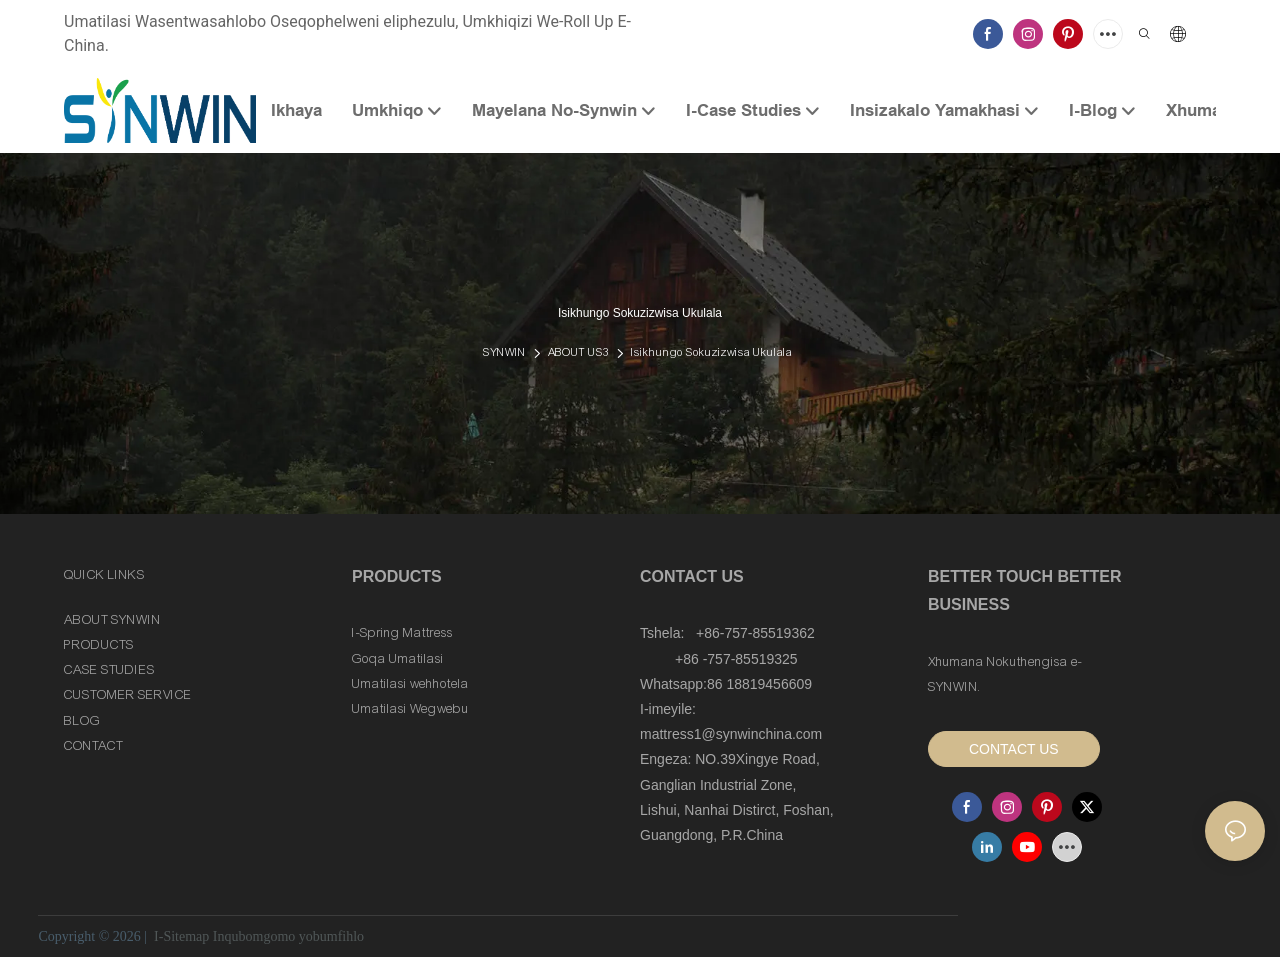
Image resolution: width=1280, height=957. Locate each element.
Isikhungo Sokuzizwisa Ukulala (711, 352)
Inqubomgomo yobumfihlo (288, 936)
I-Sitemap (182, 936)
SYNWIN (504, 352)
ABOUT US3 (578, 352)
